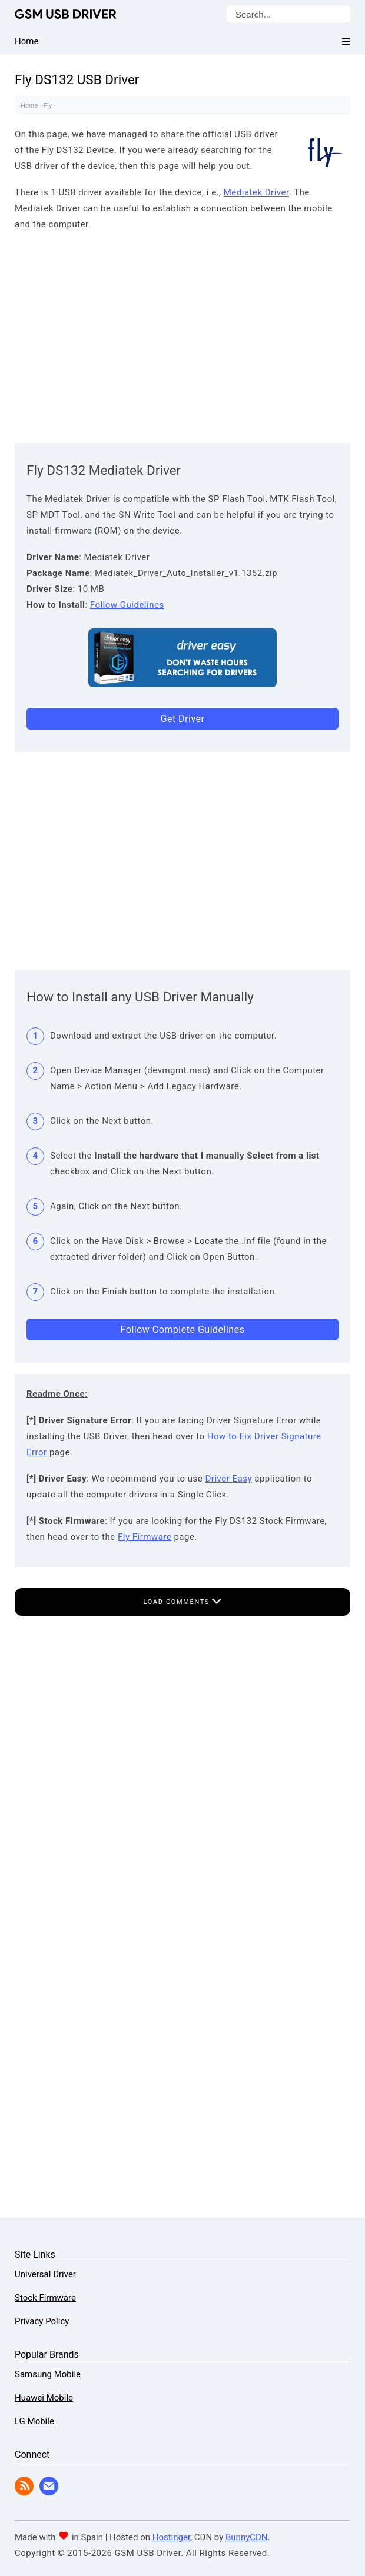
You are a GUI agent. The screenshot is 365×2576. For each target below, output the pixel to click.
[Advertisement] (182, 334)
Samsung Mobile (48, 2374)
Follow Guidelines (127, 605)
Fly (48, 105)
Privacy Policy (42, 2321)
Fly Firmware (144, 1537)
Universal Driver (45, 2274)
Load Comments (183, 1602)
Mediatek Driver (256, 192)
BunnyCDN (246, 2537)
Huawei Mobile (44, 2397)
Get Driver (183, 718)
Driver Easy (229, 1478)
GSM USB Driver (66, 14)
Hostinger (171, 2537)
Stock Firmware (45, 2297)
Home (29, 105)
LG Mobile (34, 2421)
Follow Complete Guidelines (183, 1329)
